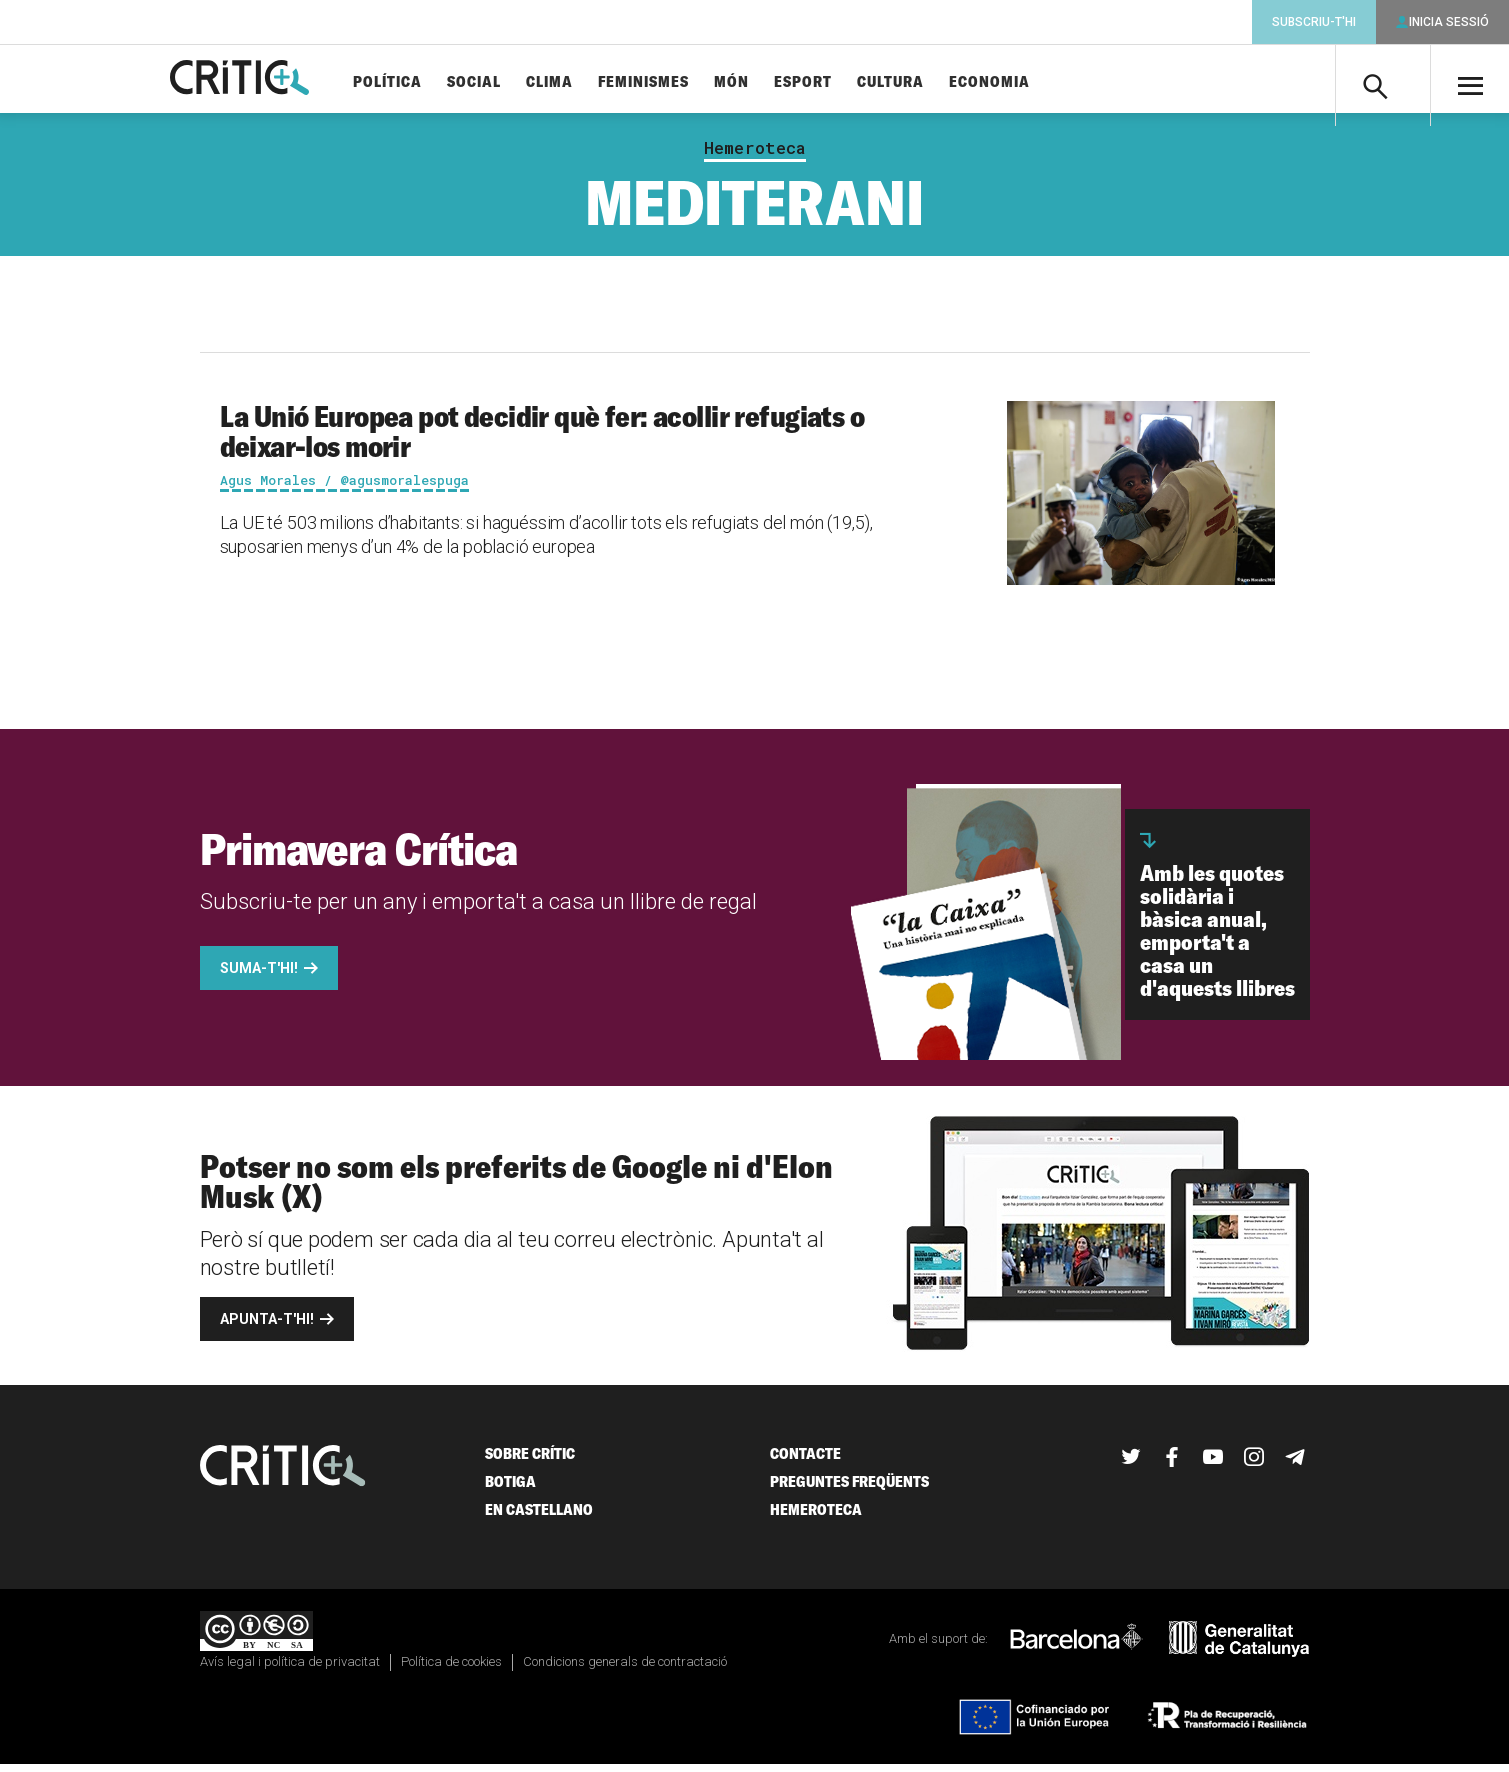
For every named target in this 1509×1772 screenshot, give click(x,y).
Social (508, 82)
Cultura (924, 82)
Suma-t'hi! (259, 976)
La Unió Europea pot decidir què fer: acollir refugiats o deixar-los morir (542, 439)
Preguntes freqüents (849, 1489)
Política (421, 82)
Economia (1023, 82)
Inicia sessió (1449, 22)
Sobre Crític (530, 1461)
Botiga (510, 1489)
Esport (837, 82)
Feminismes (677, 82)
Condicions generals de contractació (625, 1669)
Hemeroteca (755, 156)
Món (765, 82)
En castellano (539, 1517)
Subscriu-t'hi (1314, 22)
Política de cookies (451, 1669)
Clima (583, 82)
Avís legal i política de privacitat (290, 1669)
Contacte (805, 1461)
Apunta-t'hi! (267, 1327)
